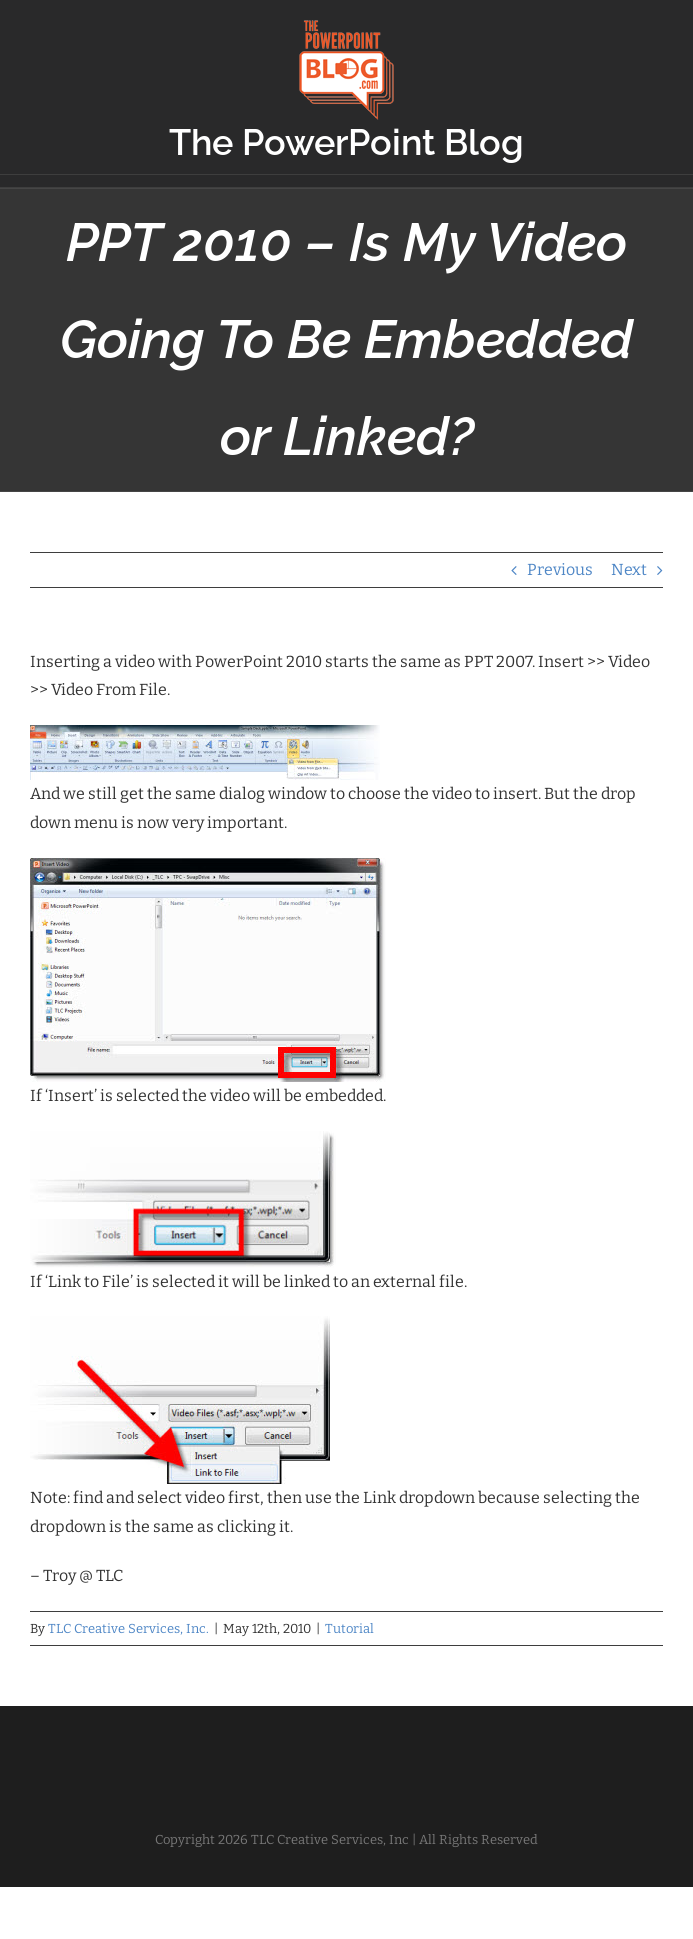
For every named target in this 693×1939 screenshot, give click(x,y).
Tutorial (349, 1628)
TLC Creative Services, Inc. (128, 1628)
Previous (560, 569)
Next (629, 569)
